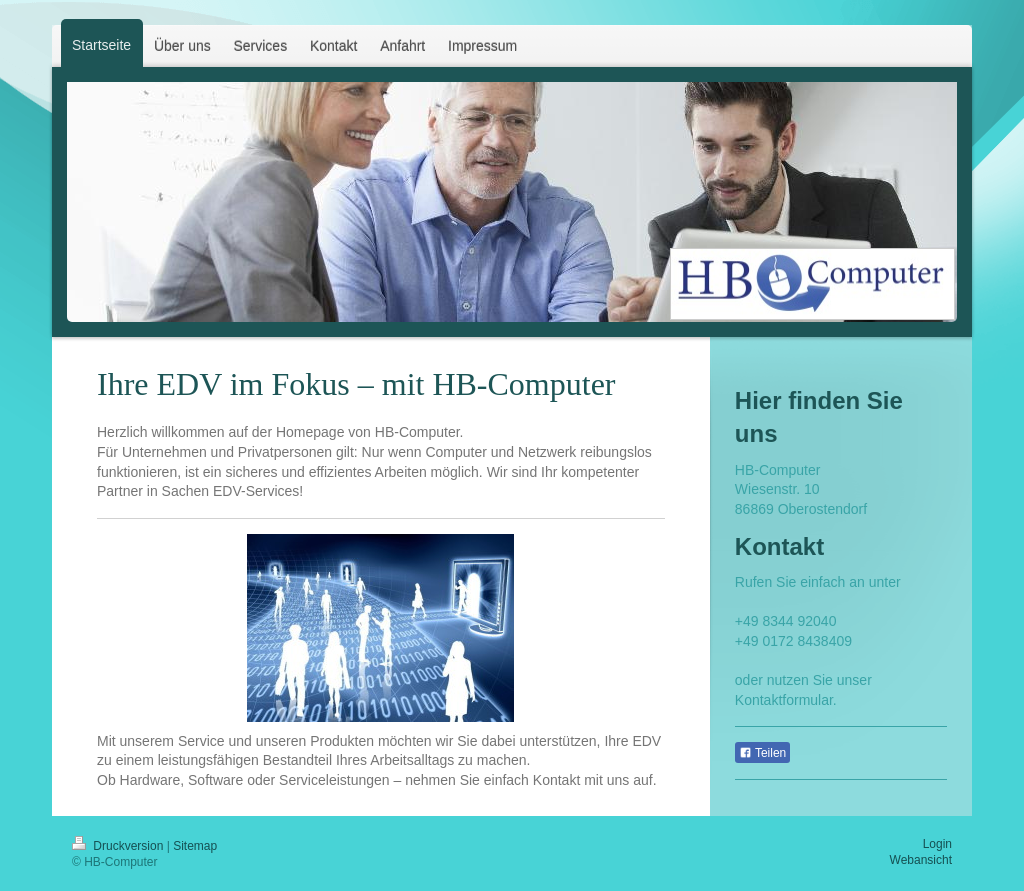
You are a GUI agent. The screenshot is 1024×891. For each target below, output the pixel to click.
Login (937, 844)
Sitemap (195, 846)
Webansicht (921, 860)
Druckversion (119, 846)
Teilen (762, 753)
